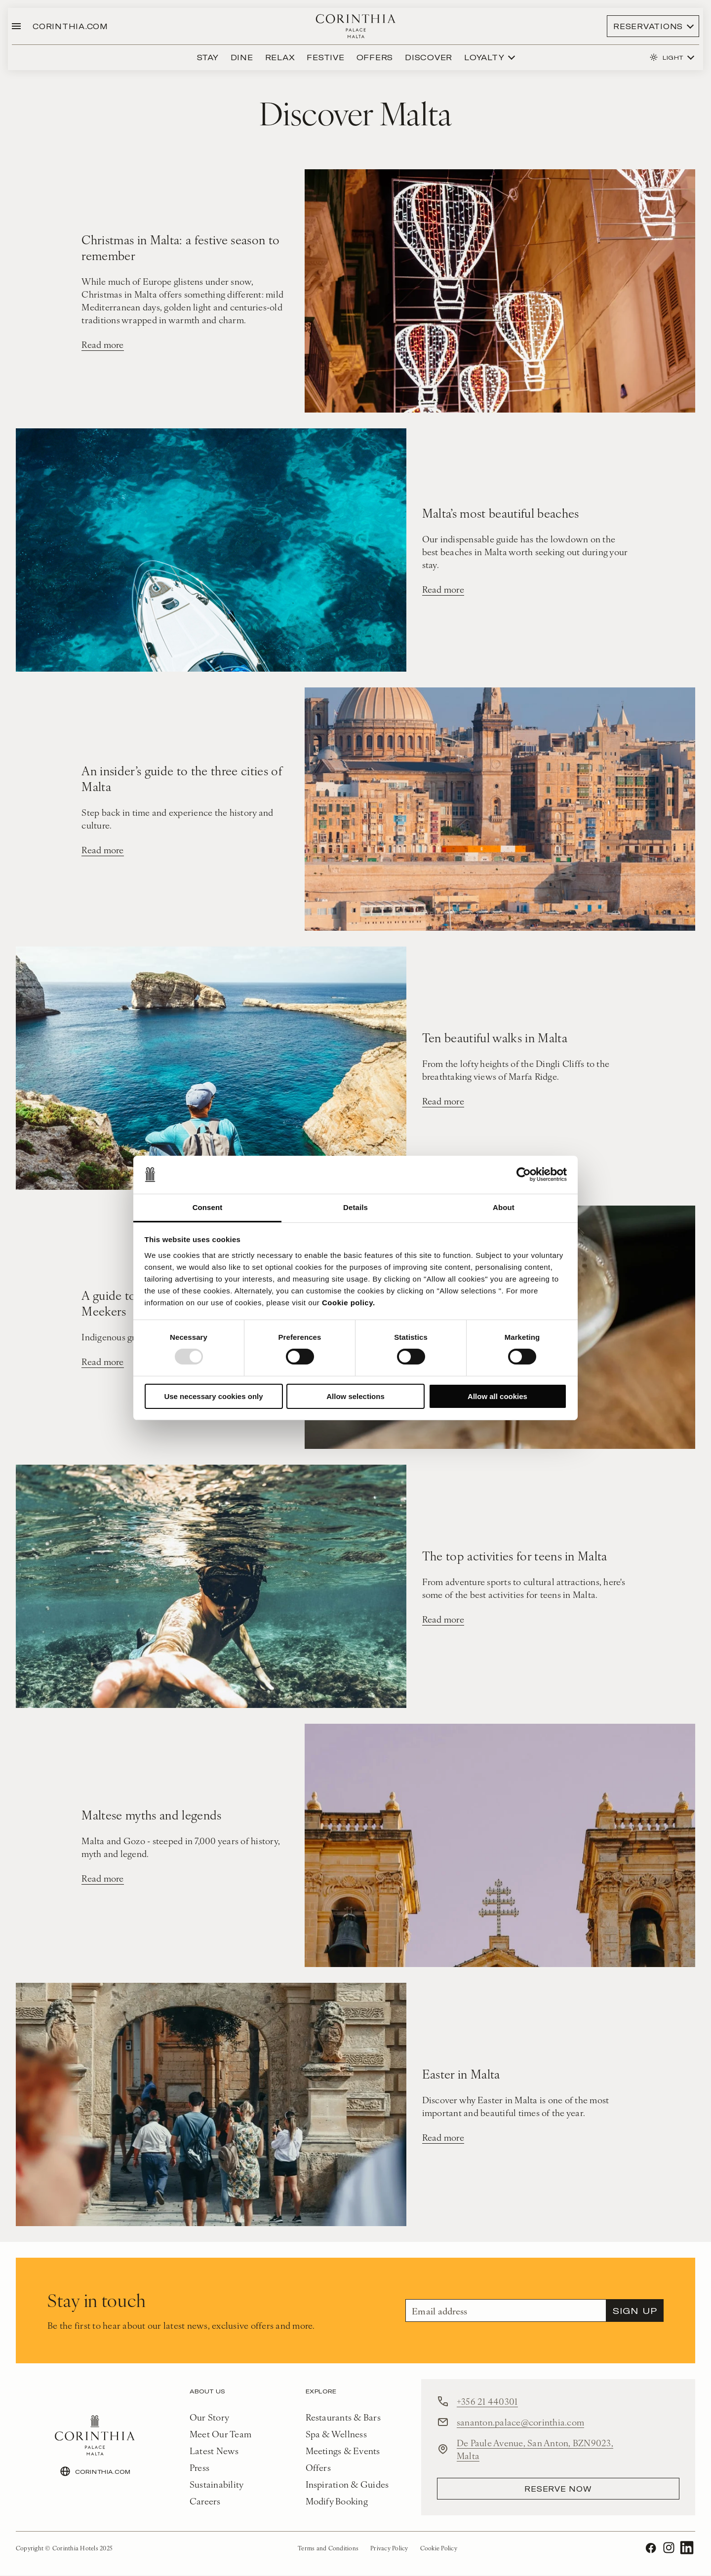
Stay (208, 57)
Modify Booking (337, 2501)
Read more (102, 345)
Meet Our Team (220, 2434)
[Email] (505, 2311)
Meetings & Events (343, 2451)
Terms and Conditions (328, 2548)
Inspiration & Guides (347, 2484)
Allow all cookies (497, 1396)
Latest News (214, 2451)
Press (199, 2468)
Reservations (648, 26)
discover (428, 57)
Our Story (209, 2417)
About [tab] (503, 1207)
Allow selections (355, 1396)
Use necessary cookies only (213, 1396)
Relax (280, 57)
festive (325, 57)
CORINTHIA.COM (70, 26)
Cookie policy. (348, 1302)
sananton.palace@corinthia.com (520, 2422)
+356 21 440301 (487, 2401)
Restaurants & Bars (343, 2417)
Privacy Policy (389, 2548)
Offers (375, 57)
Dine (242, 57)
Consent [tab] (208, 1207)
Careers (205, 2501)
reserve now (558, 2489)
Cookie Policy (438, 2548)
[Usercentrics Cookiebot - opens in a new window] (523, 1174)
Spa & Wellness (336, 2434)
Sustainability (217, 2484)
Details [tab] (355, 1207)
